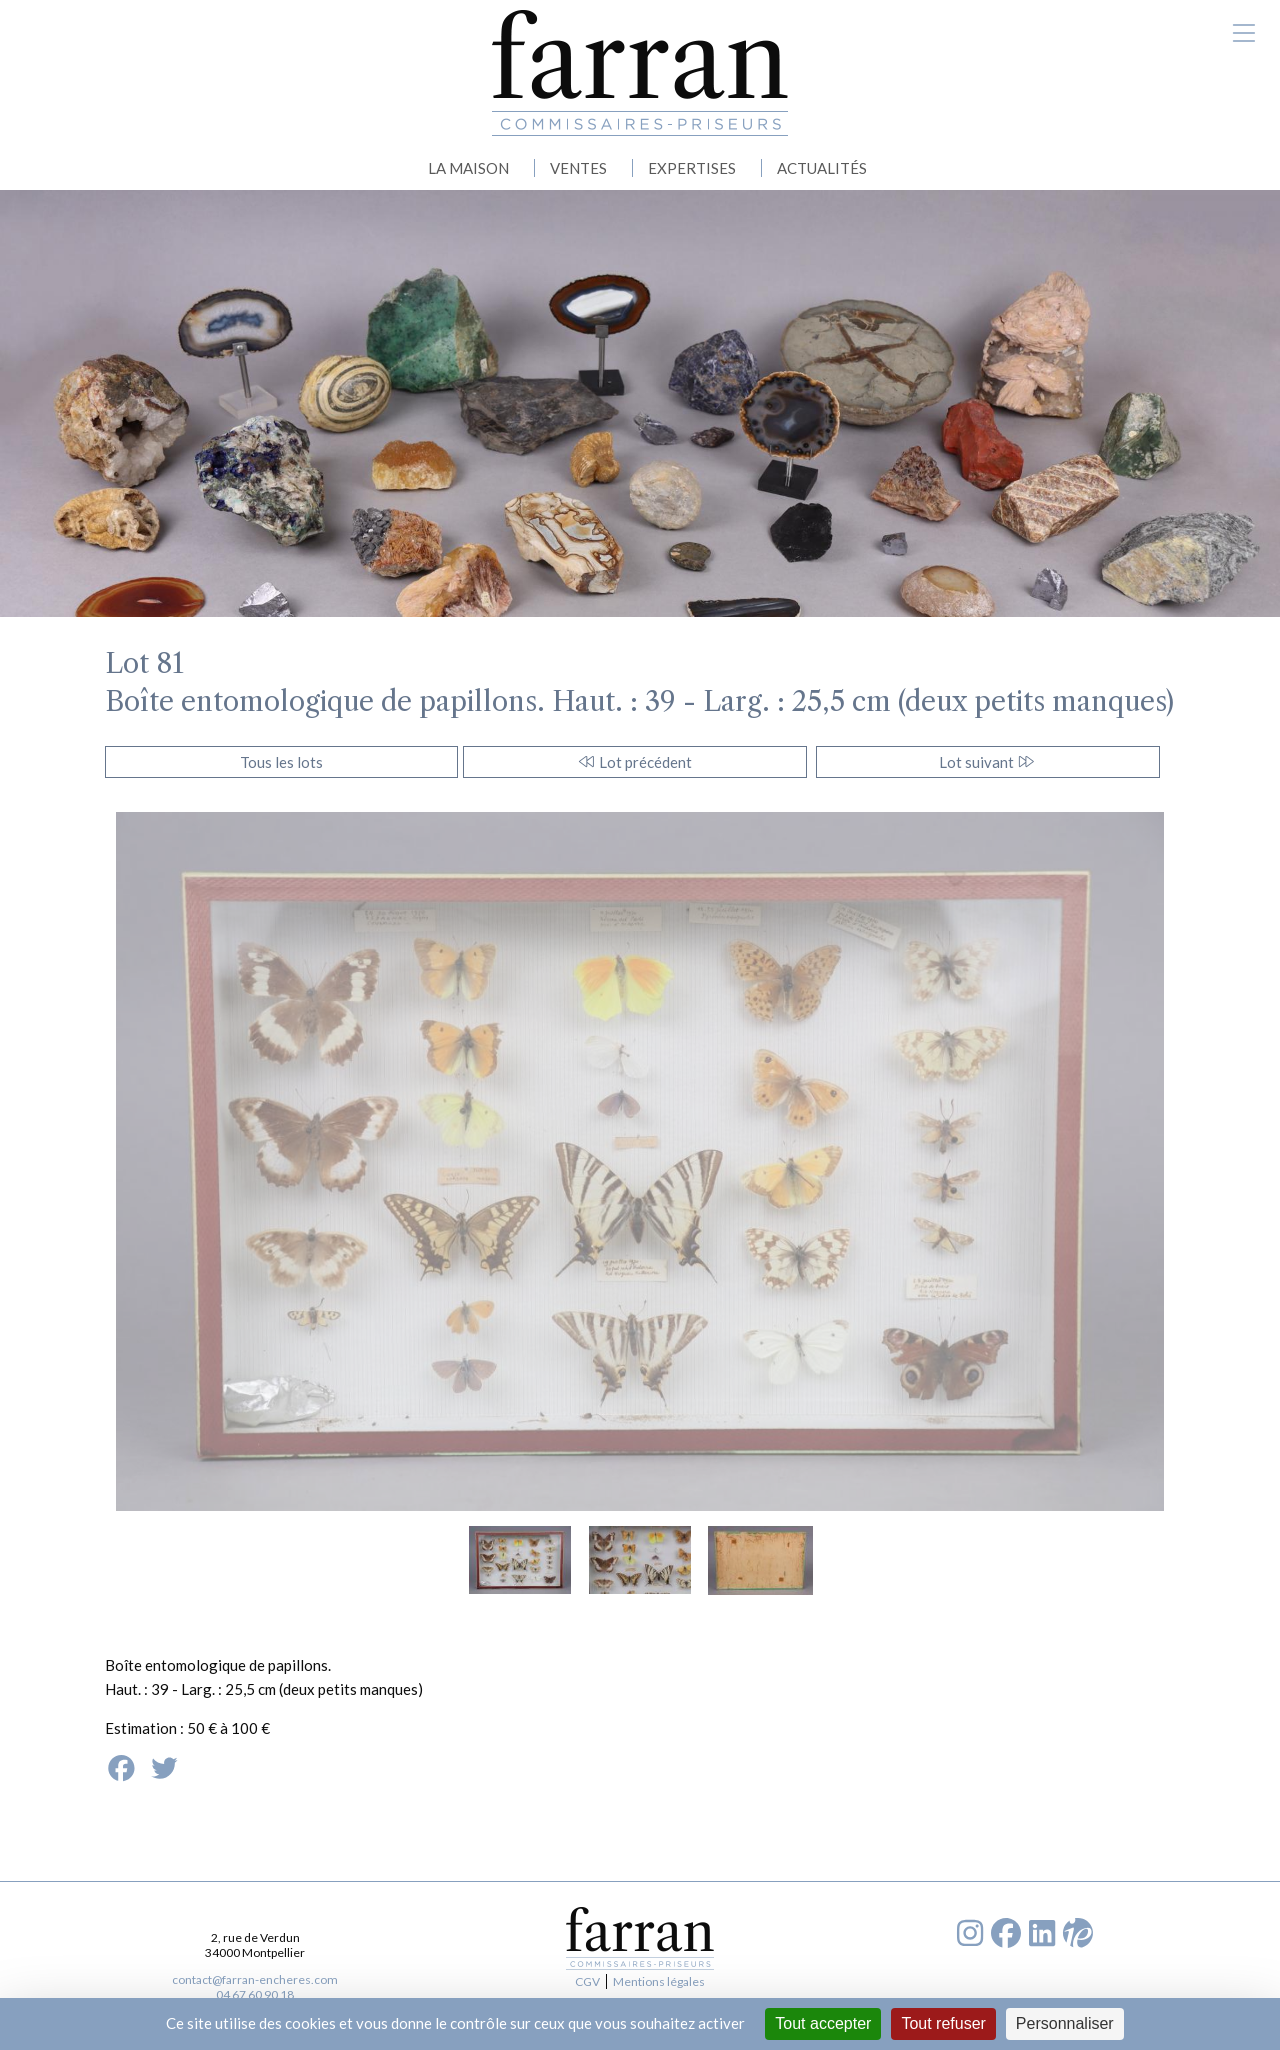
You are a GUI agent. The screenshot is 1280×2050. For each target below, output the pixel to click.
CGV (587, 1981)
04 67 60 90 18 (255, 1994)
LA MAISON (468, 168)
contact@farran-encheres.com (255, 1979)
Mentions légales (659, 1981)
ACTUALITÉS (822, 168)
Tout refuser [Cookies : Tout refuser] (943, 2023)
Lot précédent (634, 762)
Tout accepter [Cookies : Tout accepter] (823, 2023)
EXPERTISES (692, 168)
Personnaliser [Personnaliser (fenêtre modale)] (1065, 2023)
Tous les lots (281, 762)
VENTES (578, 168)
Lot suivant (987, 762)
